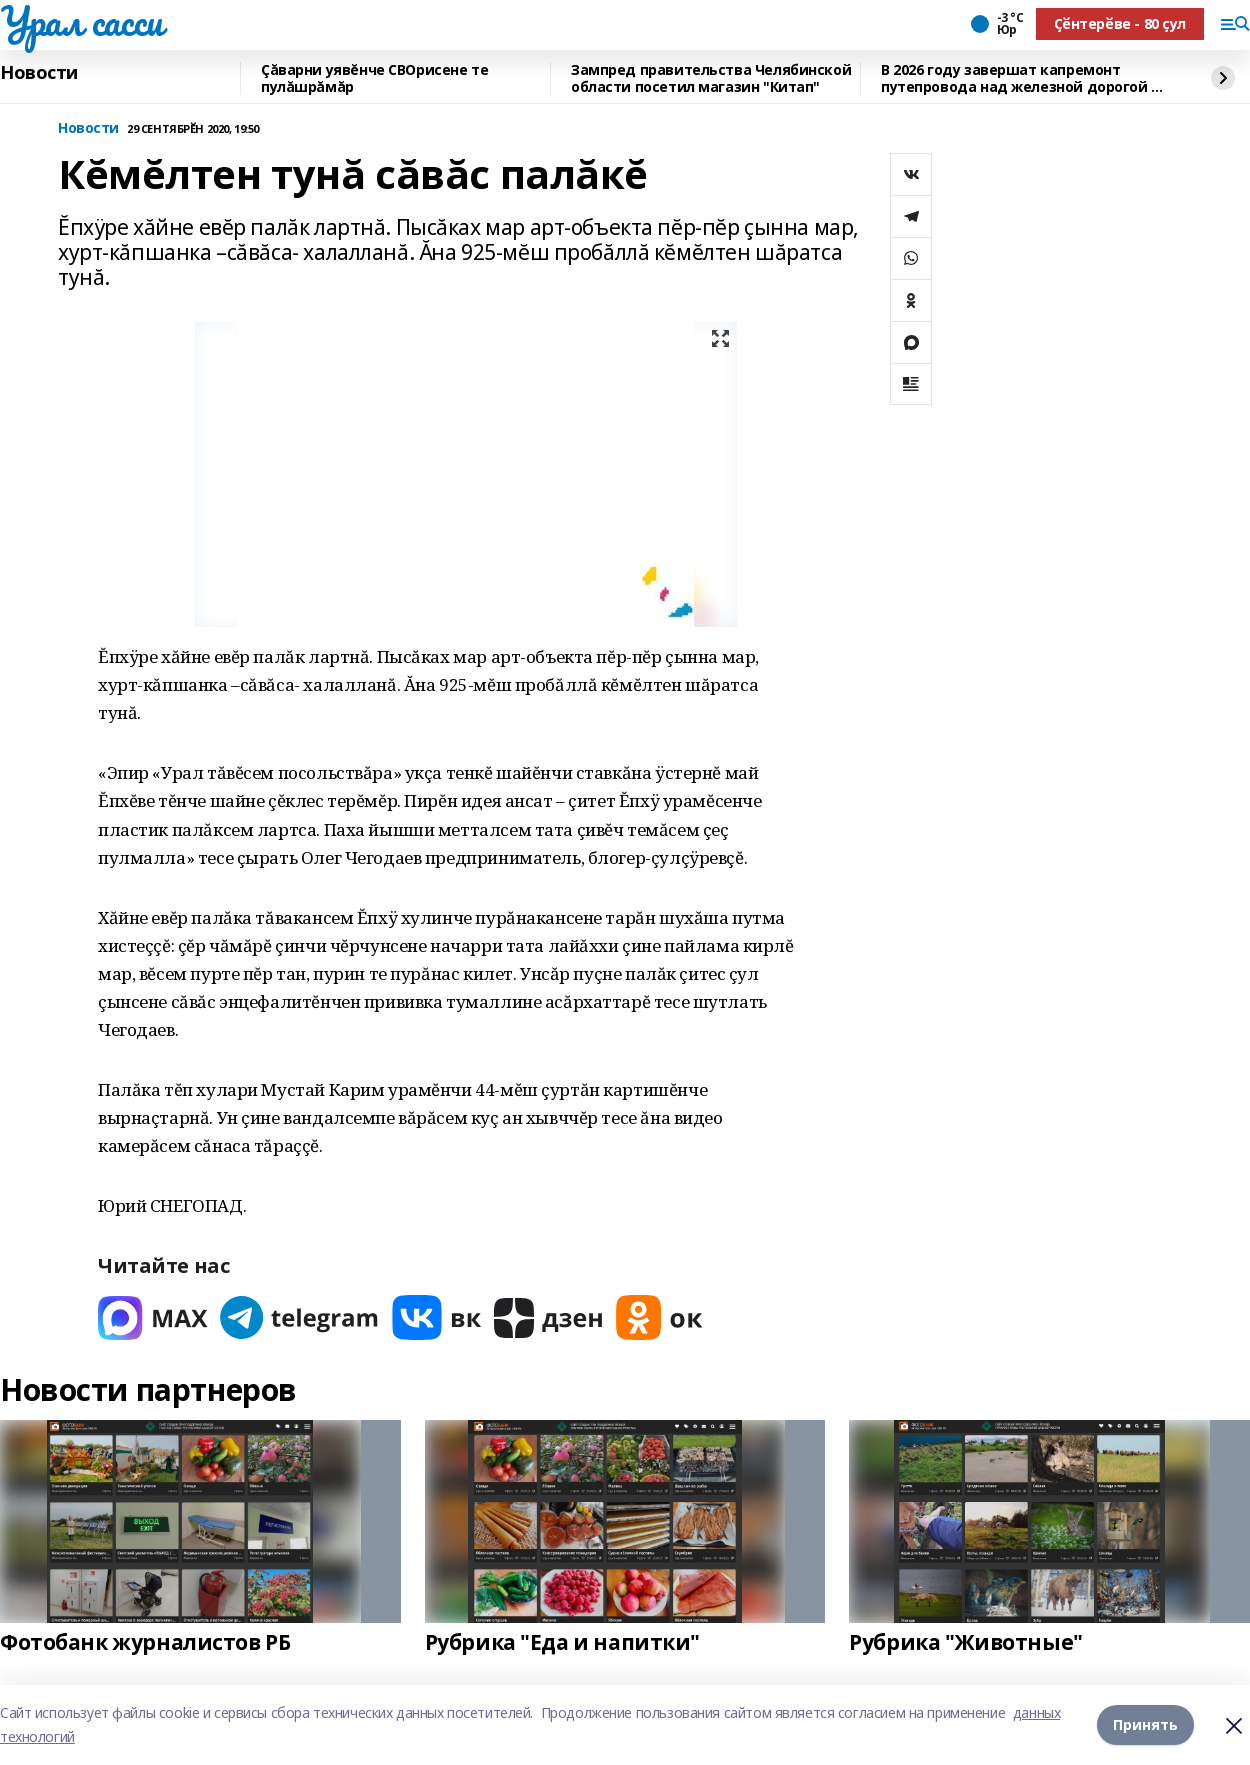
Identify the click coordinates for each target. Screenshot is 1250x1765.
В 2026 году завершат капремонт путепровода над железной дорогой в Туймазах (1020, 78)
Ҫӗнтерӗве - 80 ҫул (1120, 23)
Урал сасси (81, 21)
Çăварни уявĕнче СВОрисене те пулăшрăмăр (374, 78)
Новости (39, 73)
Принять (1145, 1724)
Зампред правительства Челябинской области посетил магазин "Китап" (711, 78)
